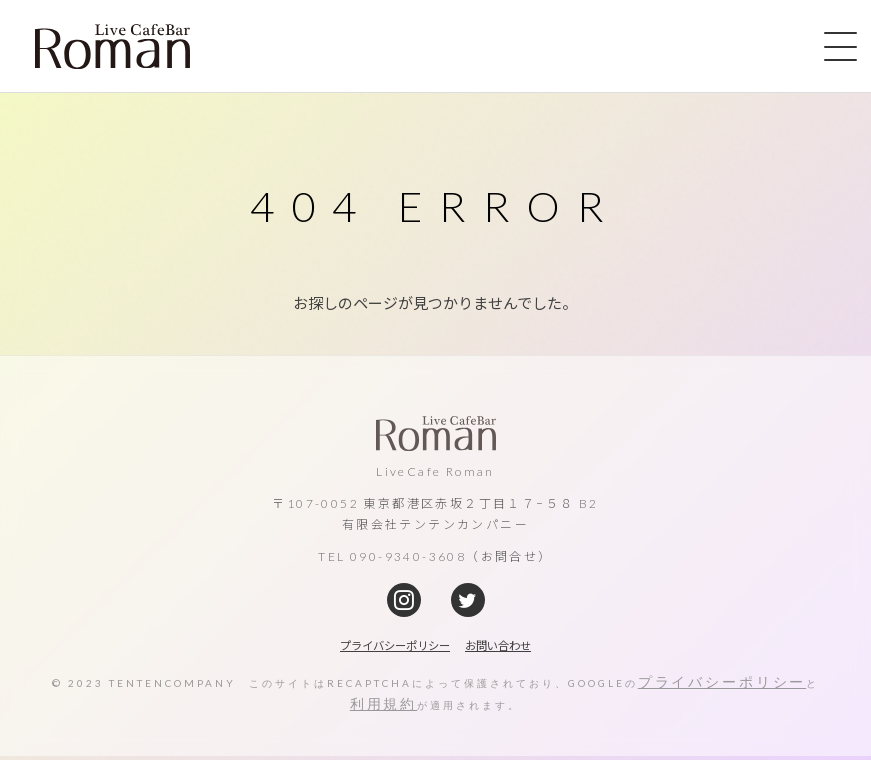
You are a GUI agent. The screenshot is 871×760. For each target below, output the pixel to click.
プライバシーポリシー (729, 683)
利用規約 (390, 707)
